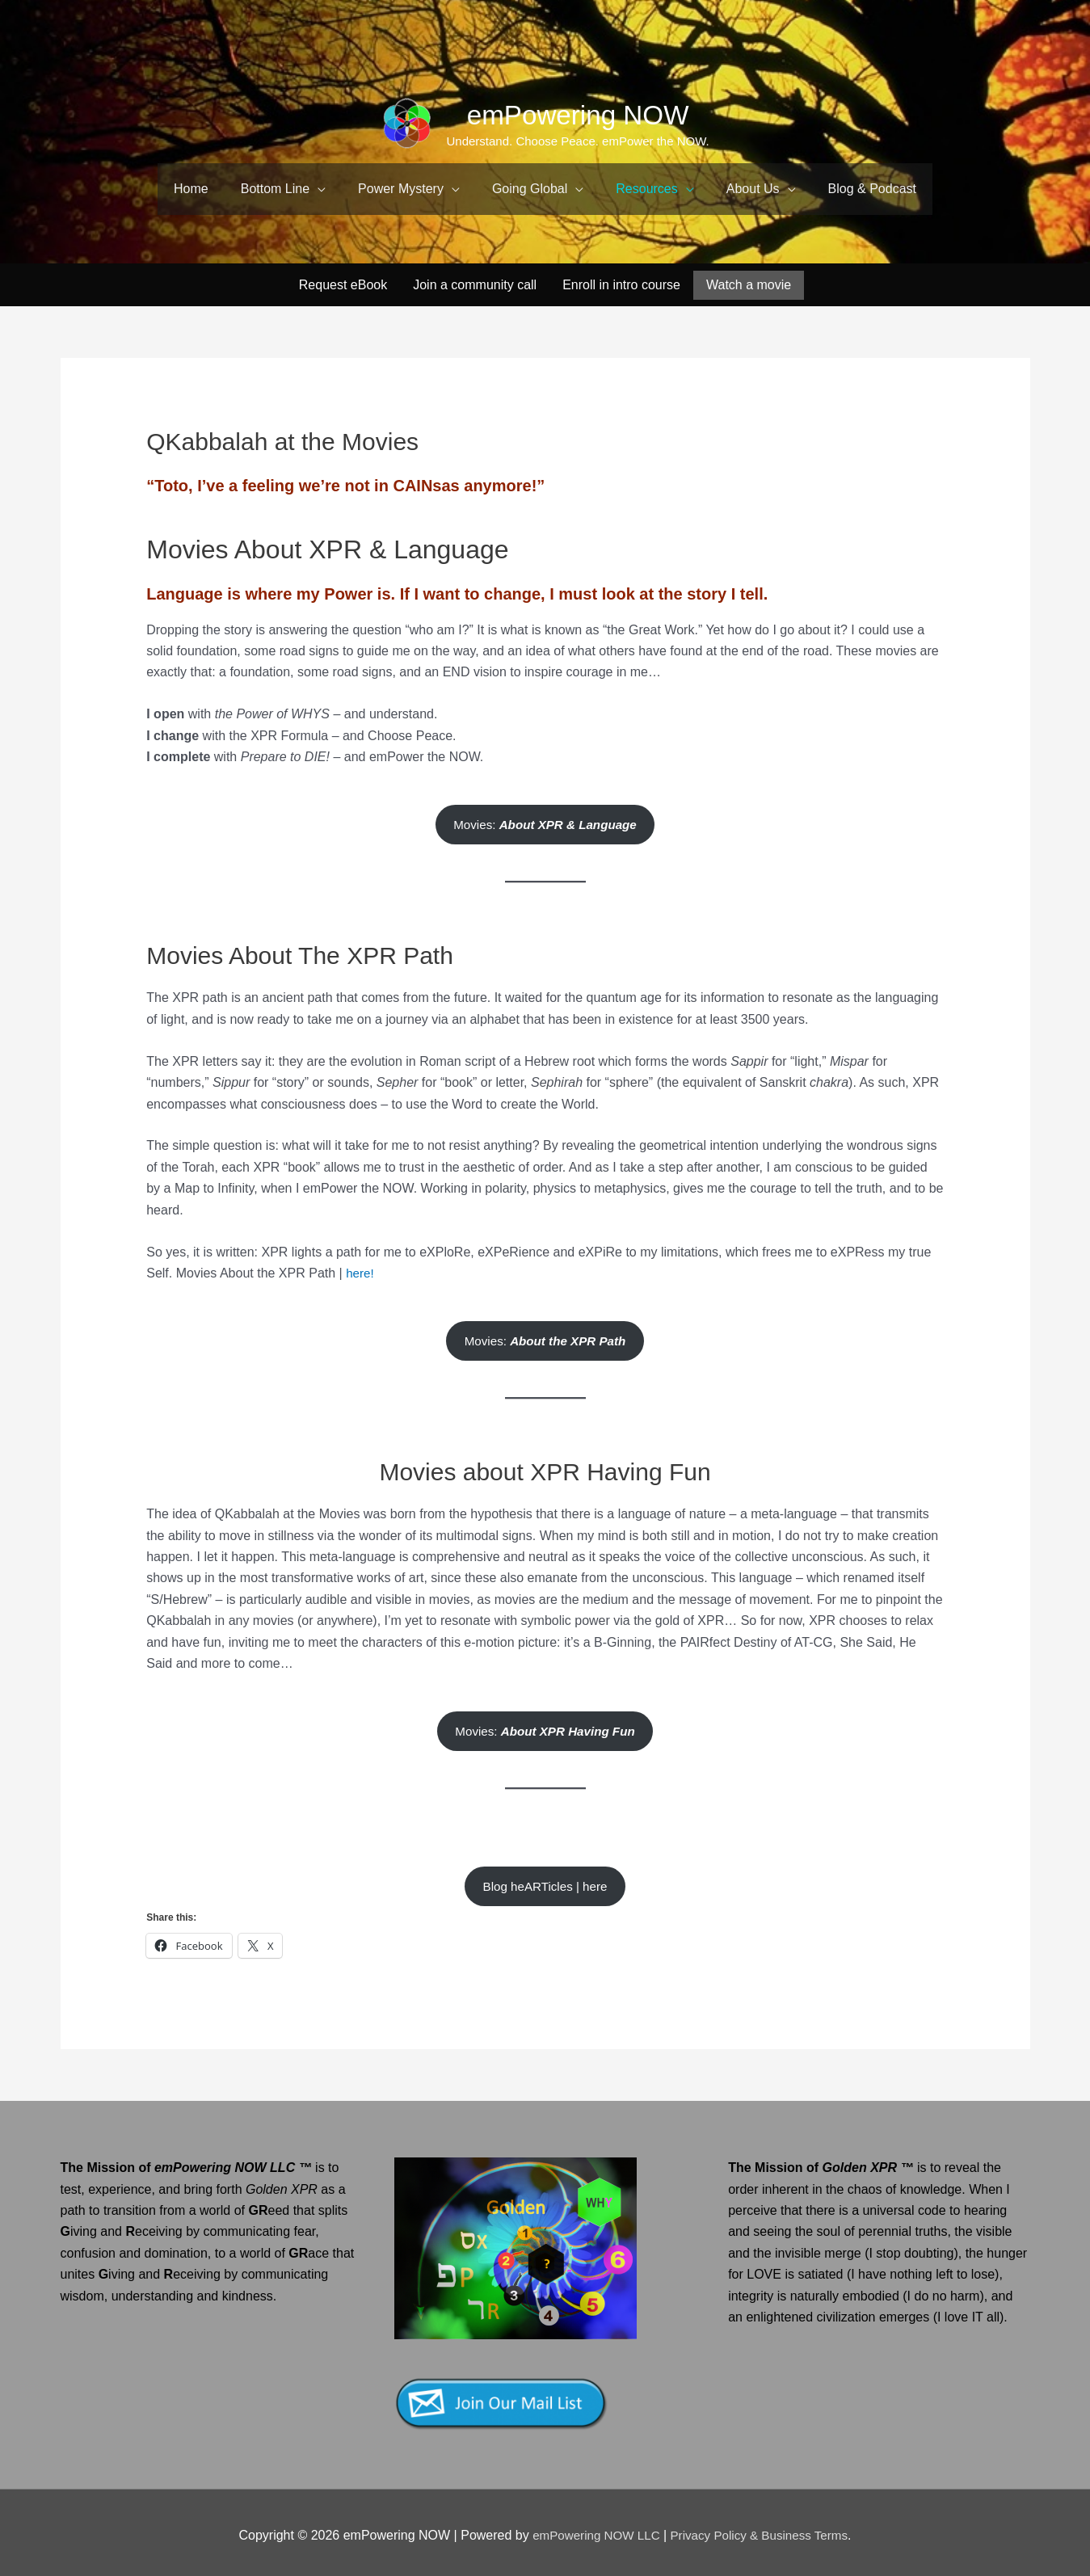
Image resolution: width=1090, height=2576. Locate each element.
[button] (283, 189)
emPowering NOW (578, 114)
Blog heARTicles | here (544, 1879)
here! (360, 1261)
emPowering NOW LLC (593, 2529)
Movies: (545, 811)
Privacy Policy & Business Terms (762, 2529)
